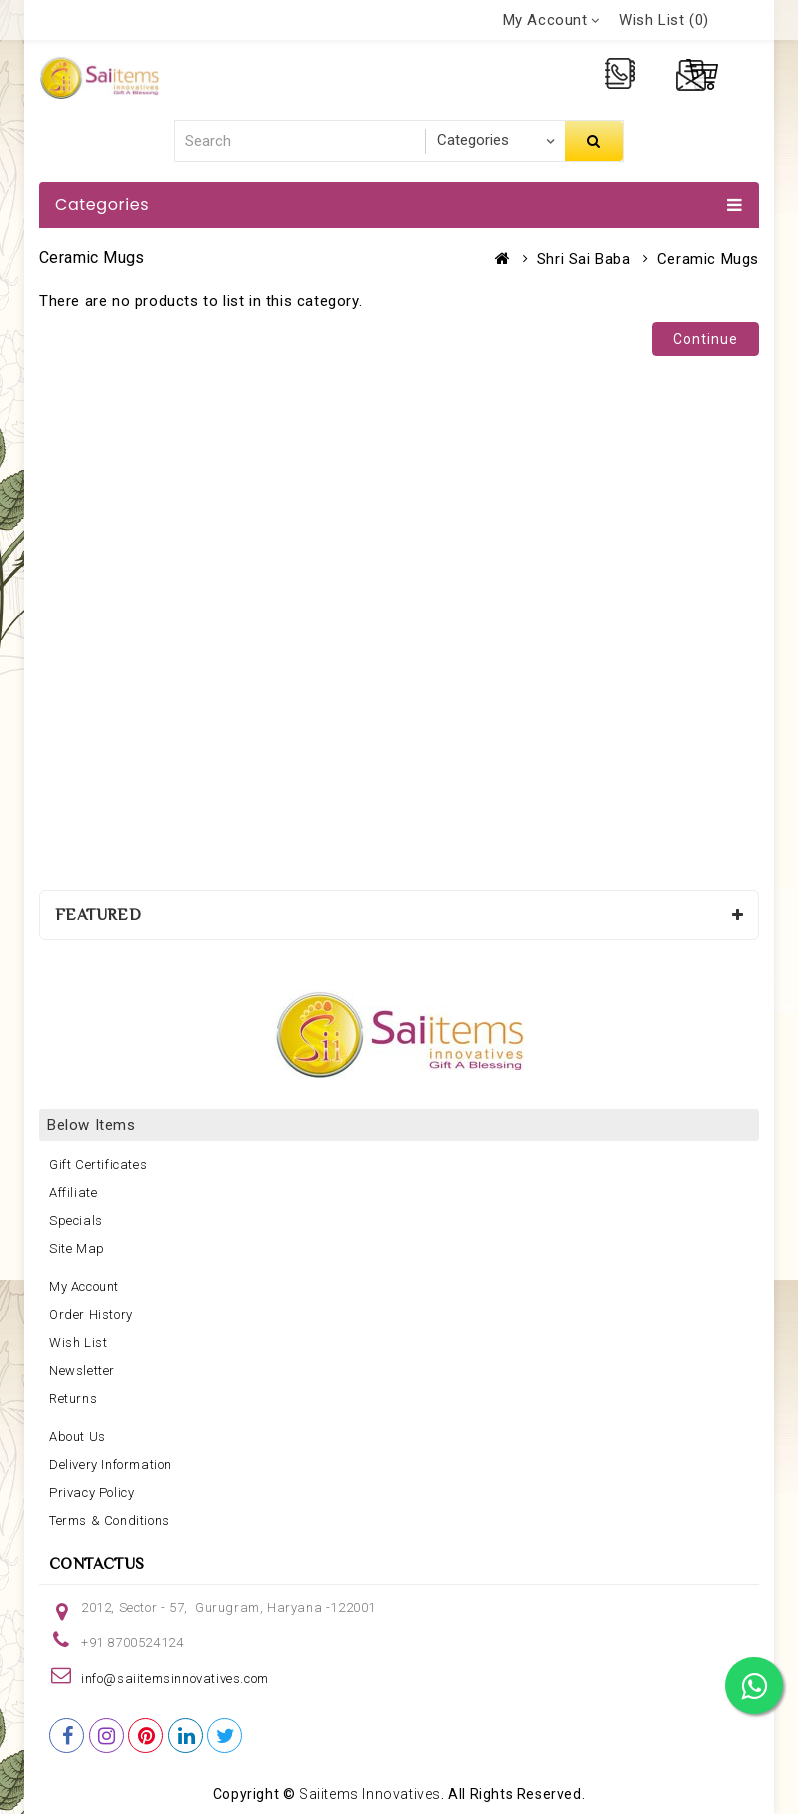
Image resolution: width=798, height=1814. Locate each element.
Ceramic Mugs (708, 259)
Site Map (77, 1248)
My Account (84, 1286)
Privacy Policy (91, 1492)
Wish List (78, 1342)
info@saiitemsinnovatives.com (175, 1678)
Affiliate (73, 1192)
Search (594, 141)
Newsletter (82, 1370)
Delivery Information (110, 1464)
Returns (73, 1398)
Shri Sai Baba (584, 259)
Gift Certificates (98, 1164)
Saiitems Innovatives (370, 1794)
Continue (705, 339)
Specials (76, 1220)
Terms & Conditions (109, 1520)
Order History (91, 1314)
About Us (77, 1436)
